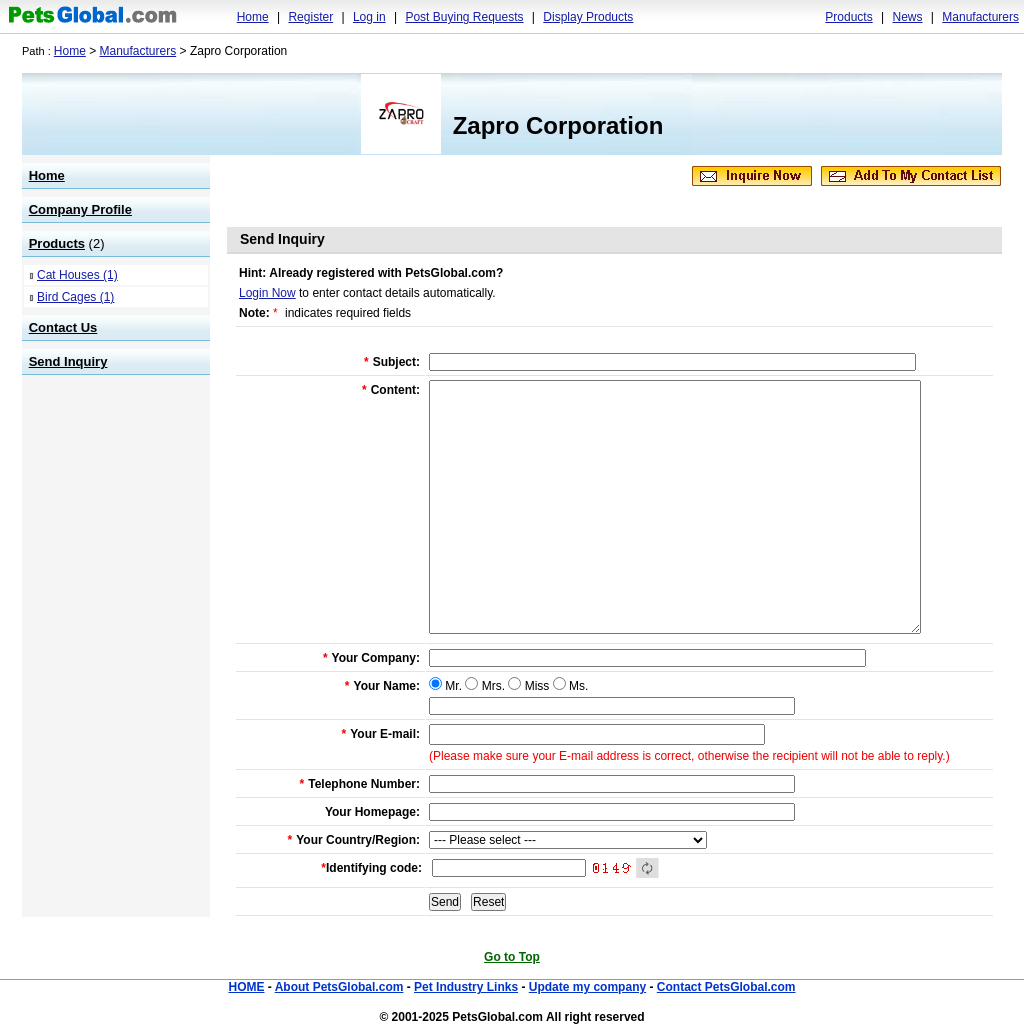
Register (310, 17)
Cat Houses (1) (77, 275)
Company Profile (80, 209)
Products (848, 17)
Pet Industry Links (466, 987)
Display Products (588, 17)
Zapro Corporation (558, 125)
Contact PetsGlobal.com (726, 987)
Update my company (587, 987)
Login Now (267, 293)
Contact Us (63, 327)
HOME (246, 987)
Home (253, 17)
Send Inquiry (68, 361)
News (907, 17)
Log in (369, 17)
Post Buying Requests (464, 17)
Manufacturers (980, 17)
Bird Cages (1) (75, 297)
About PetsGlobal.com (339, 987)
